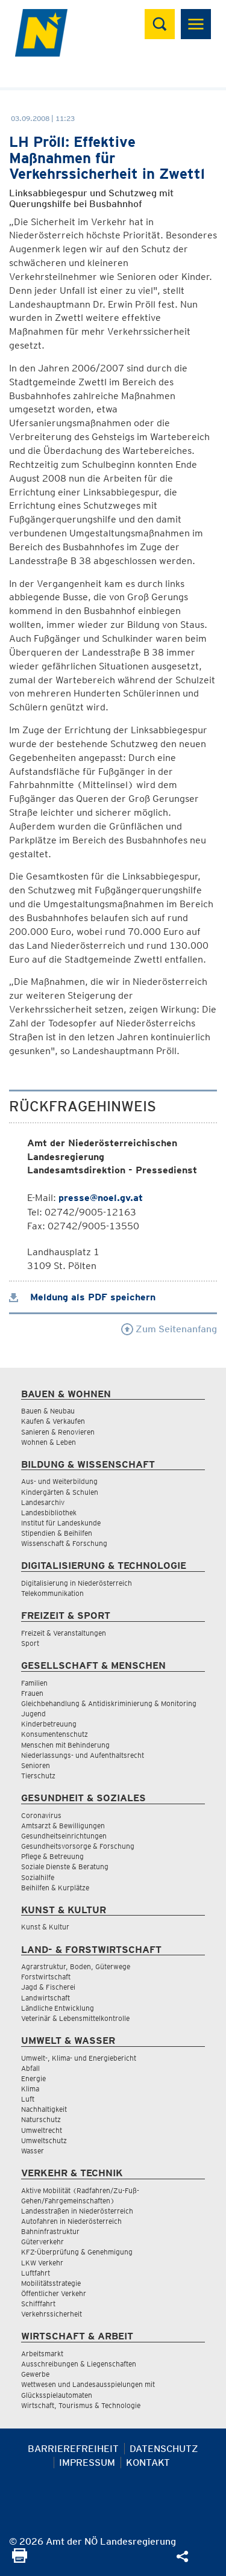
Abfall (30, 2068)
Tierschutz (38, 1775)
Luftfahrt (35, 2272)
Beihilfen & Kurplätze (55, 1887)
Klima (30, 2088)
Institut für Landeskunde (61, 1522)
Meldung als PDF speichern (82, 1297)
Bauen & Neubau (48, 1410)
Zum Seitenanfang (169, 1329)
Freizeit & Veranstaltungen (63, 1632)
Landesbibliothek (49, 1512)
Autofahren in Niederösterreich (71, 2221)
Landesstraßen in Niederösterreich (77, 2210)
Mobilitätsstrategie (51, 2283)
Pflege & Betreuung (52, 1856)
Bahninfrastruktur (50, 2231)
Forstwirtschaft (46, 1976)
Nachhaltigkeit (44, 2109)
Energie (33, 2078)
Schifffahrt (38, 2303)
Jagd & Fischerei (48, 1986)
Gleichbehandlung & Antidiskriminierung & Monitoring (108, 1703)
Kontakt (148, 2462)
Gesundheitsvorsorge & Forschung (77, 1846)
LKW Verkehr (42, 2262)
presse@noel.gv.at (100, 1197)
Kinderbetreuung (49, 1723)
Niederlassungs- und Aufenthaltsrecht (82, 1755)
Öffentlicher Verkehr (53, 2293)
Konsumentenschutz (54, 1734)
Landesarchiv (42, 1502)
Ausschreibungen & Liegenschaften (78, 2363)
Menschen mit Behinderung (65, 1744)
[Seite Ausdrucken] (19, 2559)
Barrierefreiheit (73, 2448)
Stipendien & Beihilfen (56, 1533)
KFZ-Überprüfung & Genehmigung (77, 2251)
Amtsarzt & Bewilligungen (63, 1825)
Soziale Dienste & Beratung (64, 1866)
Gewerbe (35, 2374)
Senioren (35, 1765)
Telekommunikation (52, 1593)
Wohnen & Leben (48, 1442)
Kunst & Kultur (45, 1926)
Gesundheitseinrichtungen (64, 1835)
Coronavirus (41, 1815)
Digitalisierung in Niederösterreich (76, 1582)
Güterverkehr (42, 2241)
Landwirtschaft (45, 1997)
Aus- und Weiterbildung (59, 1481)
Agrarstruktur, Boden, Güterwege (75, 1966)
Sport (30, 1643)
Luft (27, 2098)
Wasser (32, 2150)
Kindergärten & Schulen (59, 1492)
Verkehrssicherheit (51, 2313)
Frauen (32, 1693)
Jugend (33, 1713)
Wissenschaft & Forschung (64, 1543)
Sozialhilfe (37, 1877)
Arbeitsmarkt (42, 2353)
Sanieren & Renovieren (58, 1431)
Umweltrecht (41, 2130)
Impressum (87, 2462)
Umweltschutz (44, 2140)
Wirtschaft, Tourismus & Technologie (80, 2405)
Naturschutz (41, 2119)
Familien (34, 1682)
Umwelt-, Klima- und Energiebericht (78, 2057)
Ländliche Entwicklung (57, 2008)
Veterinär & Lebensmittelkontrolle (75, 2018)
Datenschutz (164, 2448)
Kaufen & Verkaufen (53, 1421)
